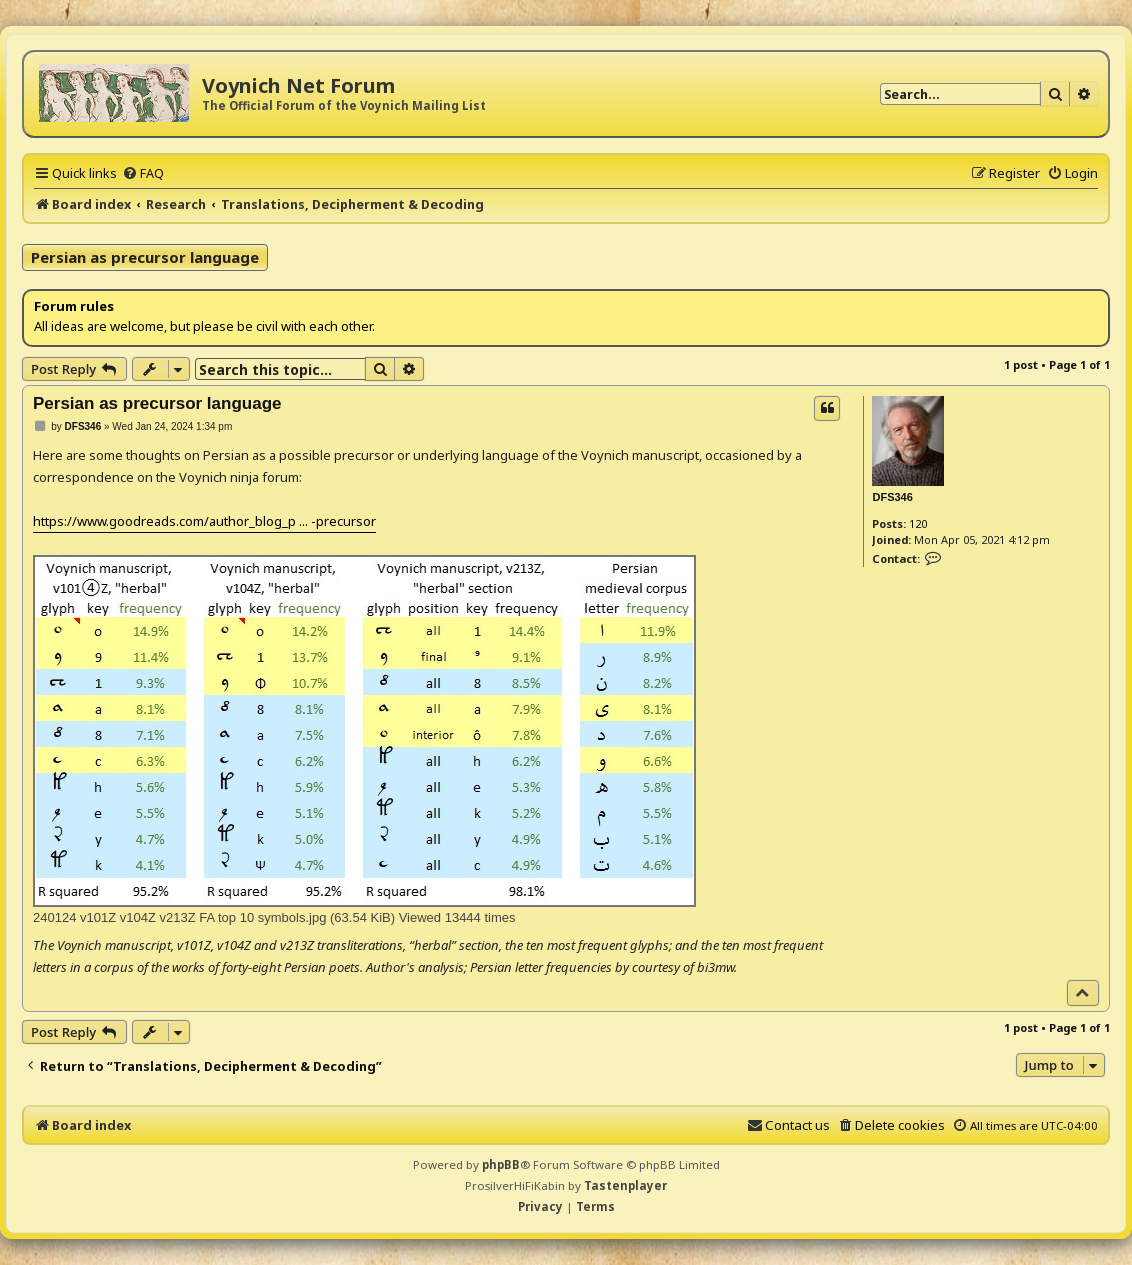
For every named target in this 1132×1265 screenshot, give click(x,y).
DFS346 (892, 497)
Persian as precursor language (145, 257)
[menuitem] (143, 173)
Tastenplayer (625, 1185)
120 (918, 523)
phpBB (501, 1164)
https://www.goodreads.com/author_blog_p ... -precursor (204, 521)
